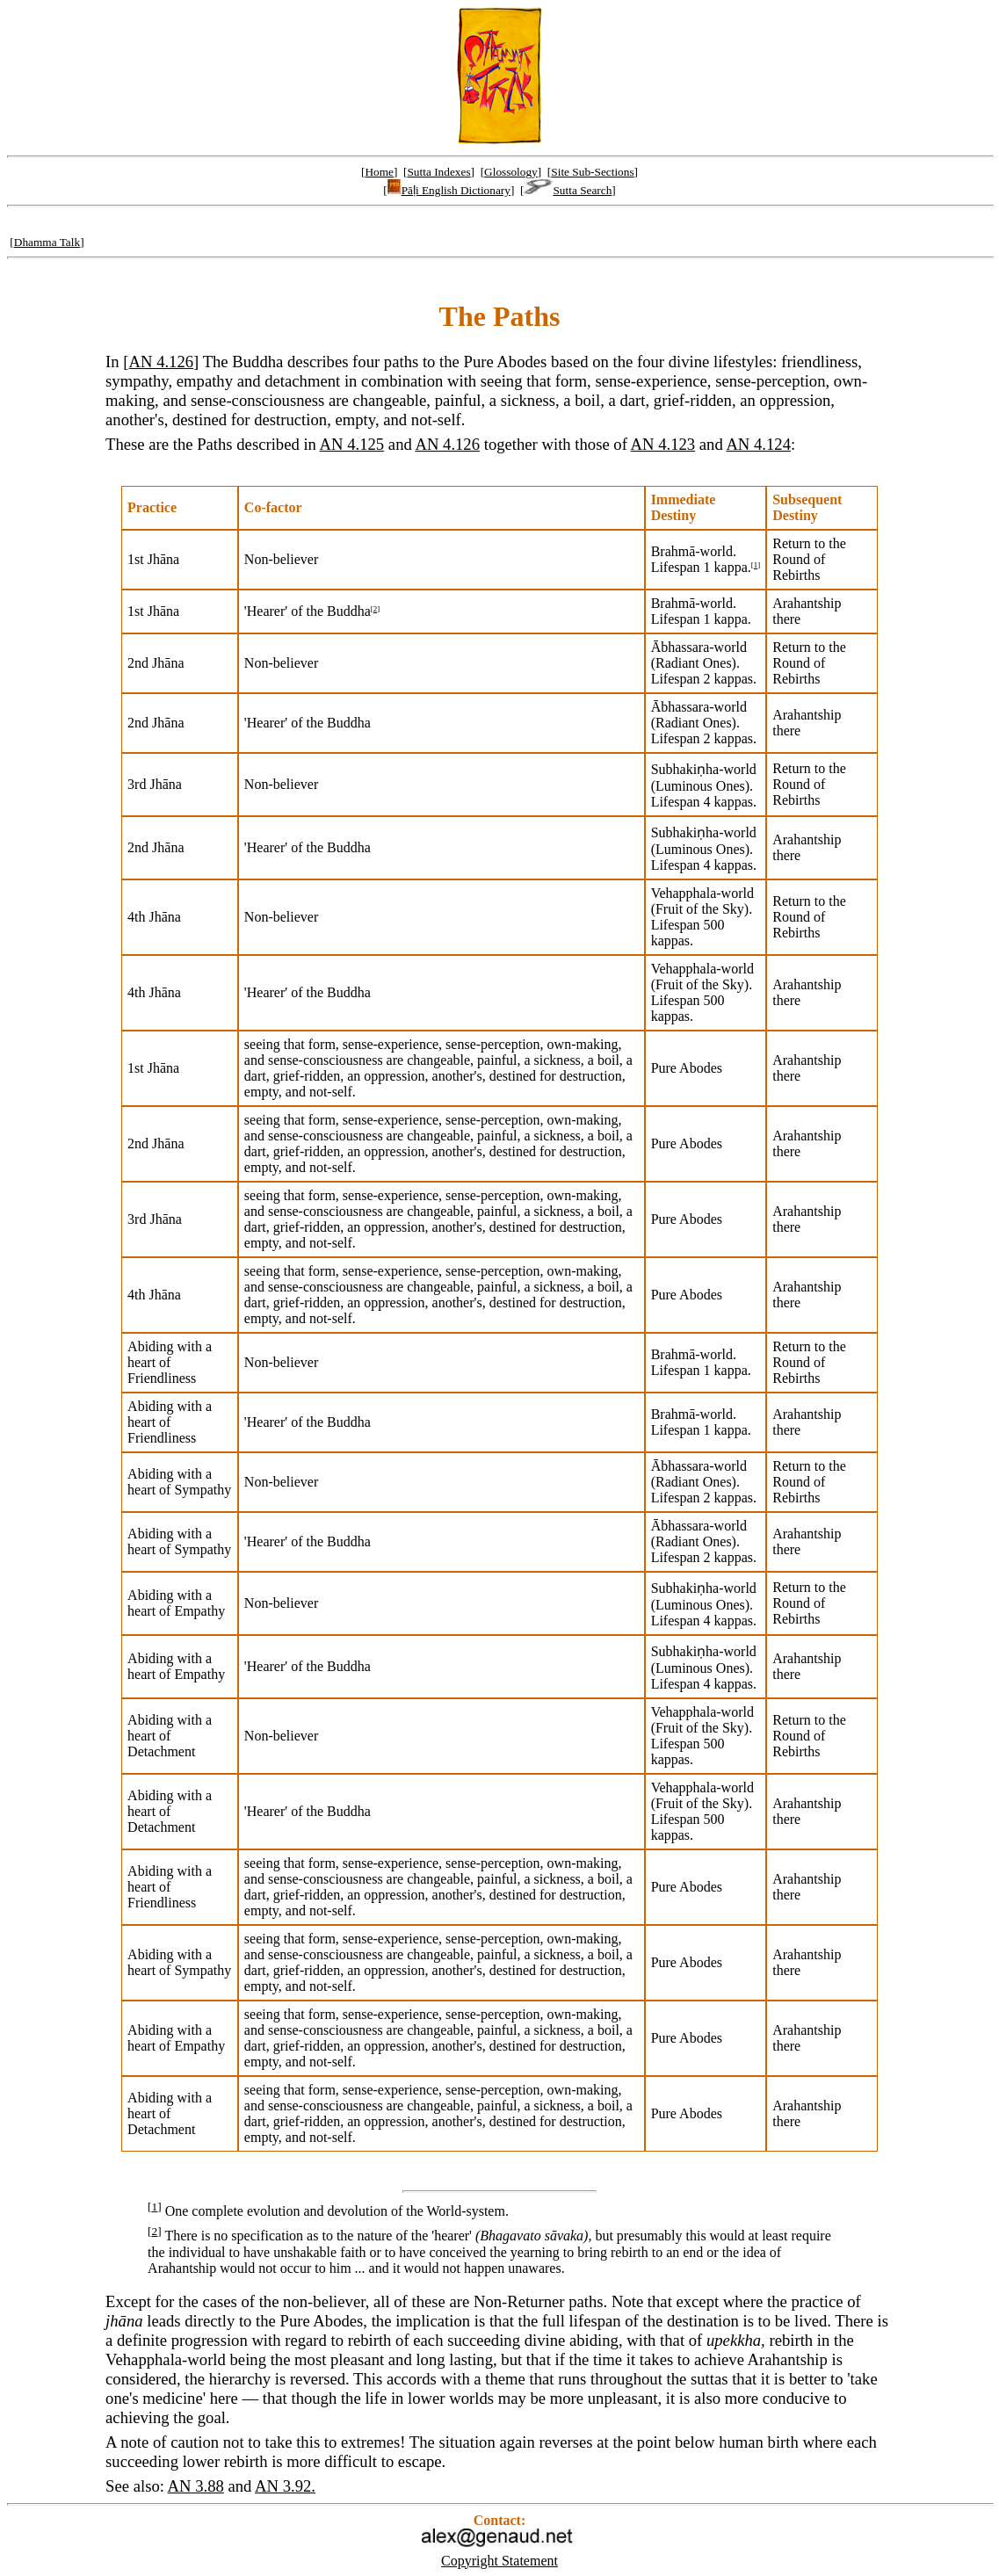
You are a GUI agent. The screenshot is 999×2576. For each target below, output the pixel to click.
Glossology (511, 171)
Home (379, 171)
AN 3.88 (196, 2486)
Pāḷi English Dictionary (448, 190)
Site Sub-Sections (592, 171)
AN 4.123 (663, 444)
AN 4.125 (352, 444)
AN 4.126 (161, 361)
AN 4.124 (758, 444)
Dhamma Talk (47, 242)
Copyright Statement (499, 2560)
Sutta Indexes (438, 171)
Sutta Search (568, 190)
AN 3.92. (285, 2486)
